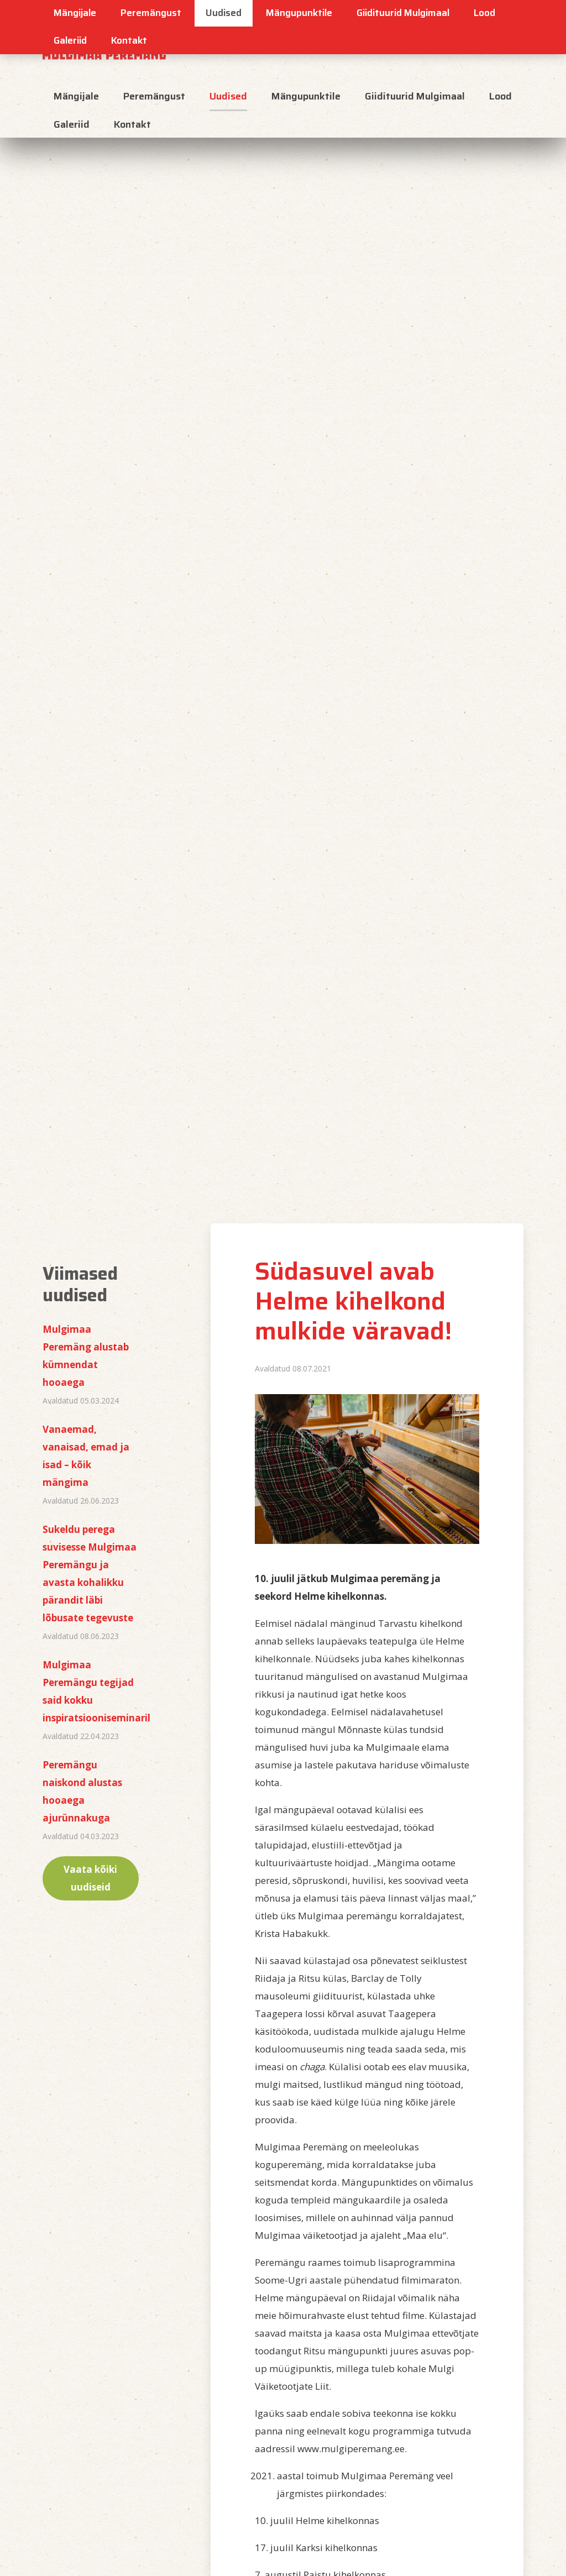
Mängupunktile (305, 96)
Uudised (228, 96)
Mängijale (76, 96)
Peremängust (154, 96)
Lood (500, 96)
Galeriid (70, 40)
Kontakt (129, 40)
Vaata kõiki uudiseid (90, 1878)
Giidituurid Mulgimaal (415, 96)
